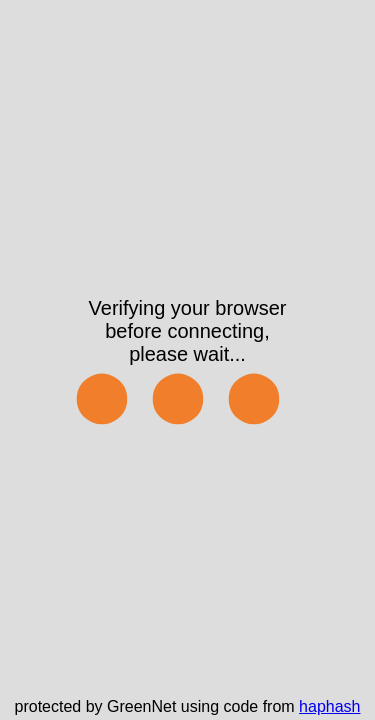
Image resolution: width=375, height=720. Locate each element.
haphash (329, 706)
